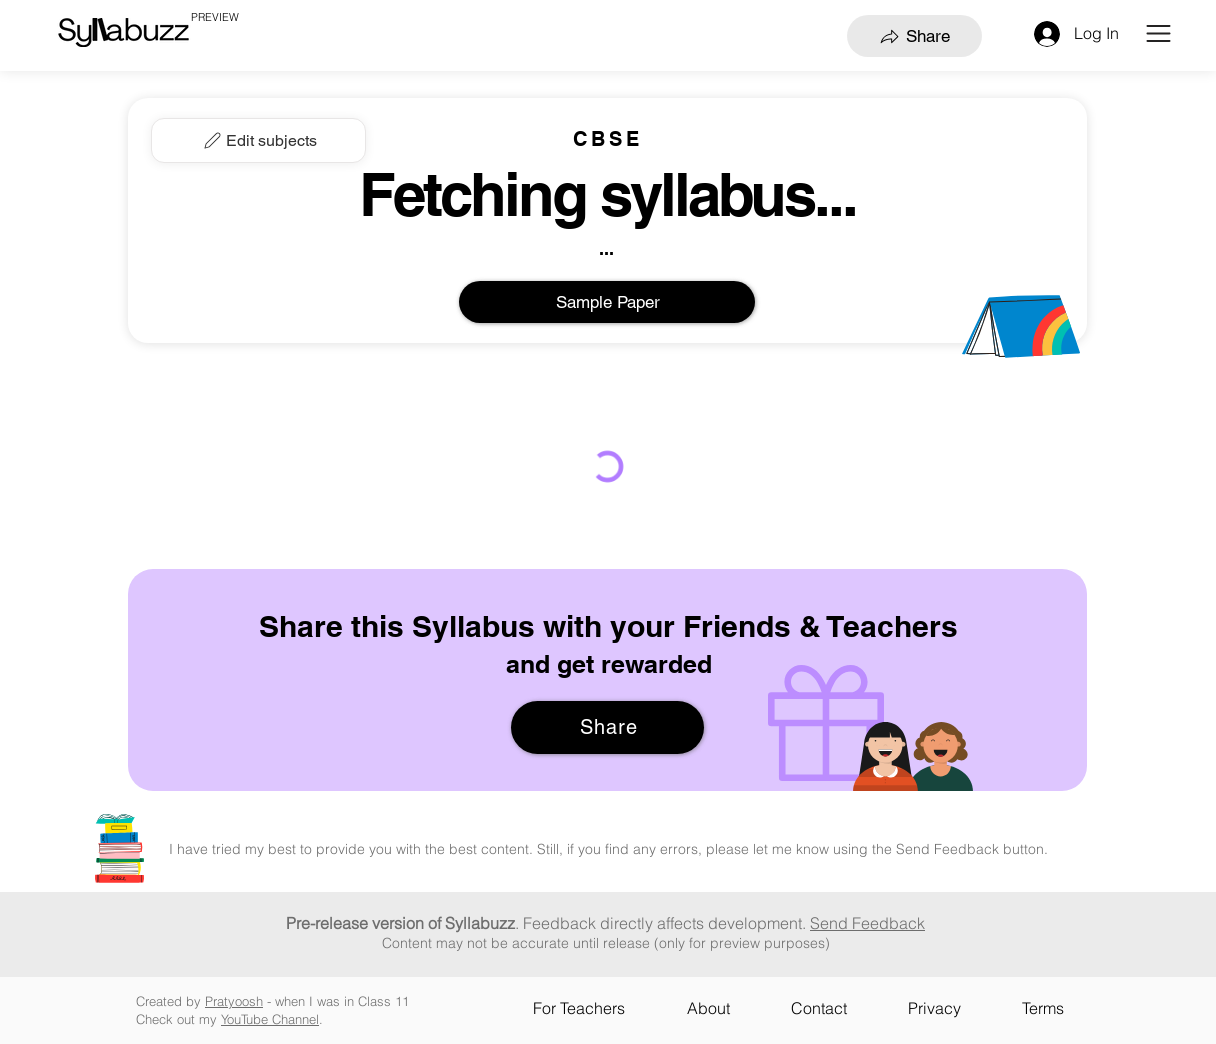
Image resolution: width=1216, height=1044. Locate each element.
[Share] (914, 36)
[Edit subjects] (258, 140)
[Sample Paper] (607, 302)
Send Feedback (867, 923)
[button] (1158, 33)
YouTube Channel (270, 1019)
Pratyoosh (234, 1001)
